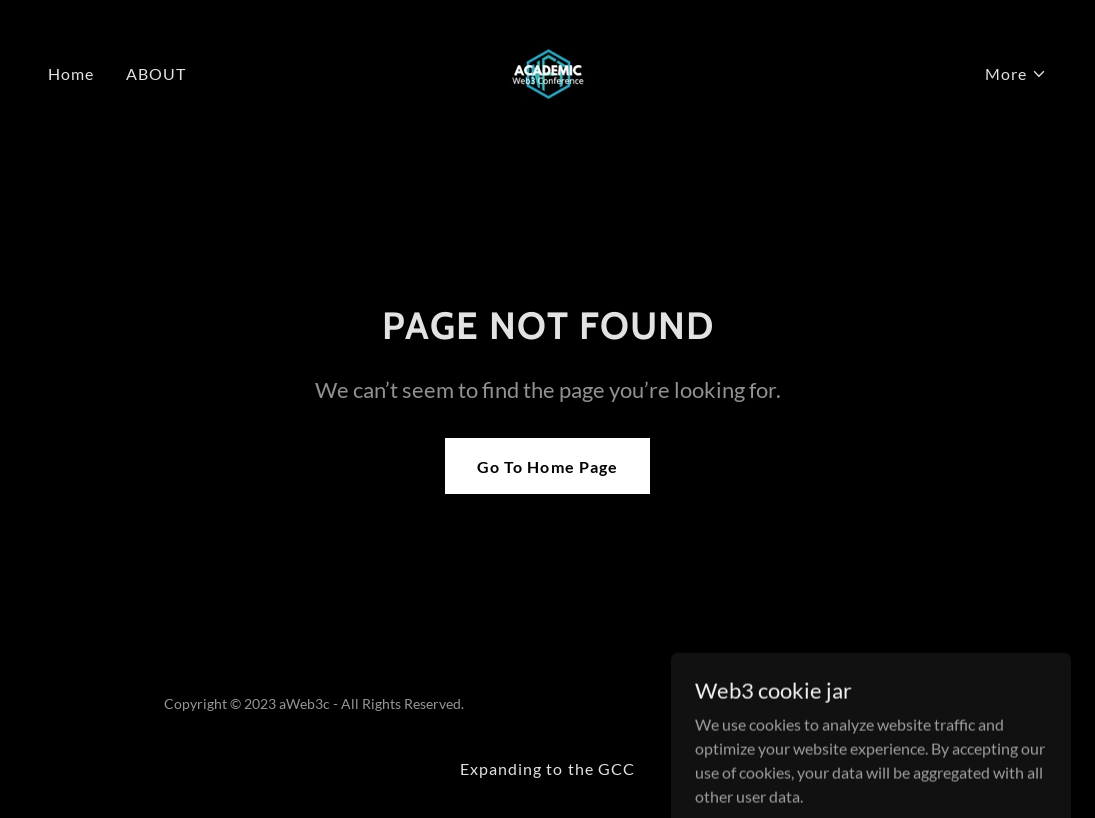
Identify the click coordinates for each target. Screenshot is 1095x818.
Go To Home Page (547, 466)
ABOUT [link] (156, 73)
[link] (547, 71)
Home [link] (71, 73)
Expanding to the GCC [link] (547, 768)
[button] (1016, 74)
